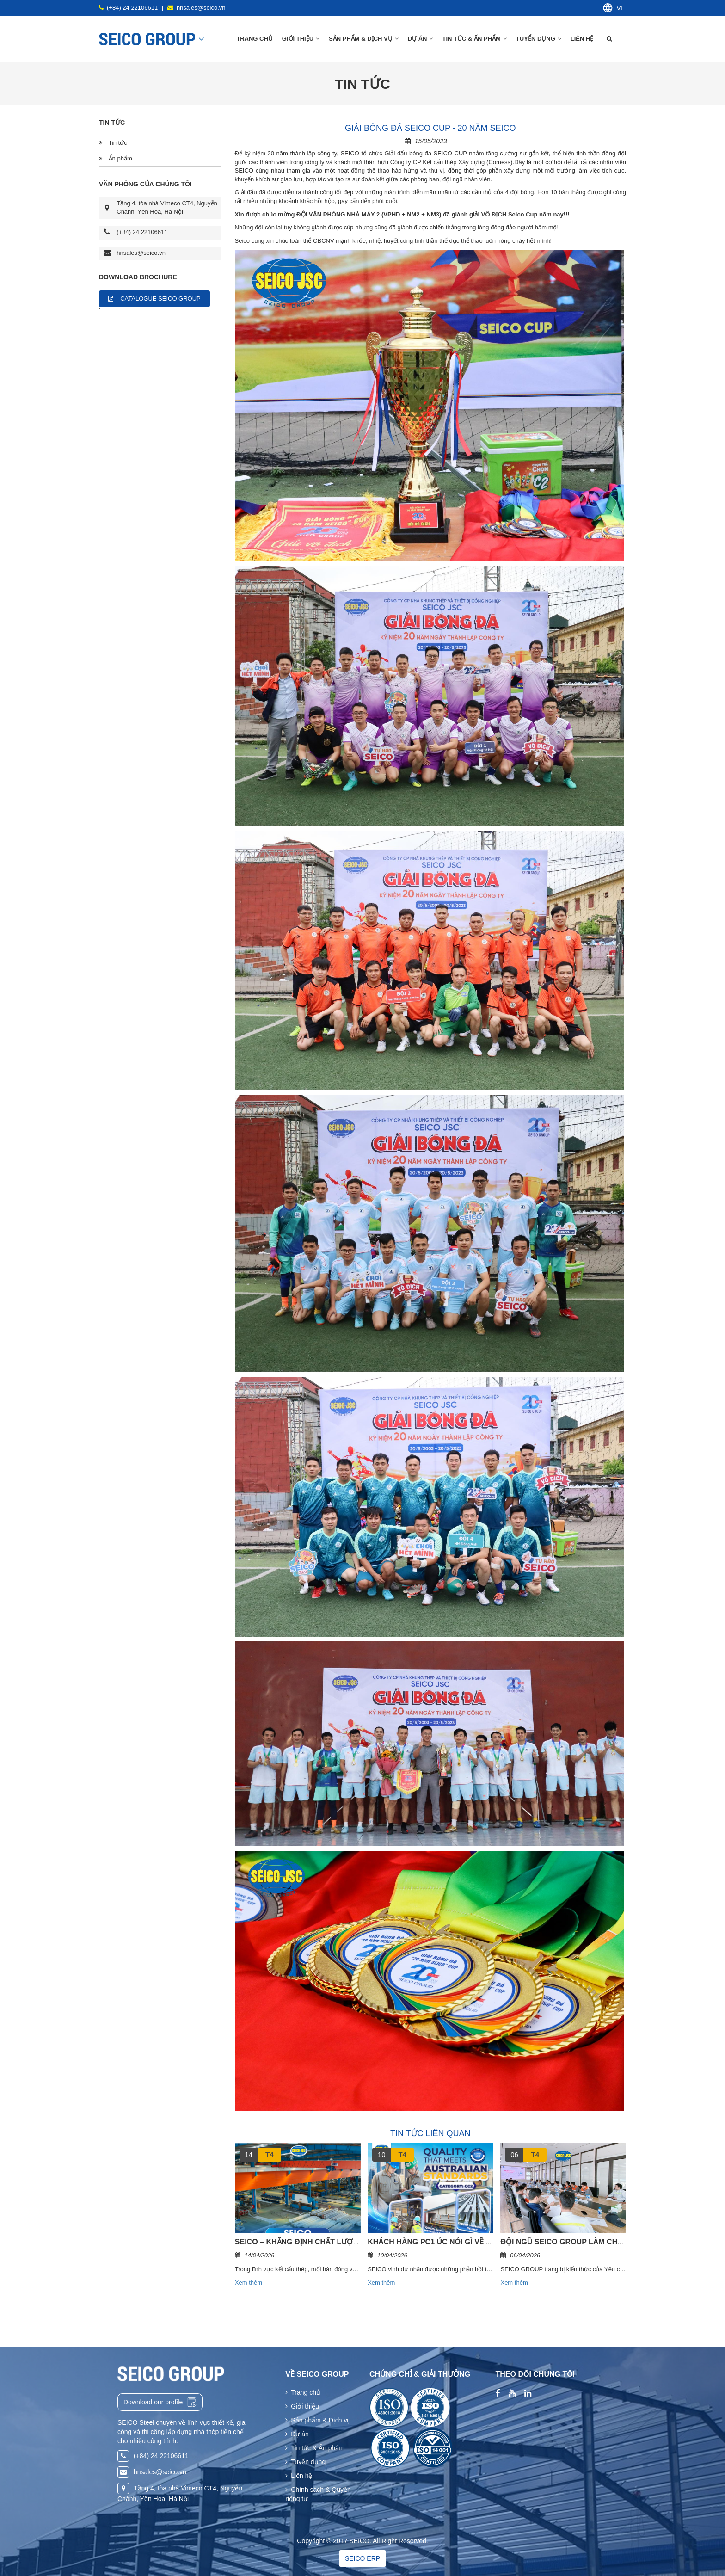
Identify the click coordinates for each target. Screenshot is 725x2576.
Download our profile (160, 2402)
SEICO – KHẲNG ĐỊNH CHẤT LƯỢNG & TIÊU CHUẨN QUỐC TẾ (344, 2242)
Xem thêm (248, 2282)
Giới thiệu (300, 38)
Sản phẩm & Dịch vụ (318, 2420)
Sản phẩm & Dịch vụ (364, 38)
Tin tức (113, 142)
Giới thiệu (302, 2406)
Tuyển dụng (538, 38)
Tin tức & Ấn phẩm (474, 38)
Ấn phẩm (115, 158)
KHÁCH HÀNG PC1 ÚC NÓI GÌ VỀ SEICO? (440, 2242)
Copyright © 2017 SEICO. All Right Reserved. (362, 2541)
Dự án (420, 38)
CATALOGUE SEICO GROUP (154, 298)
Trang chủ (254, 38)
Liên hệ (583, 38)
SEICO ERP (362, 2558)
